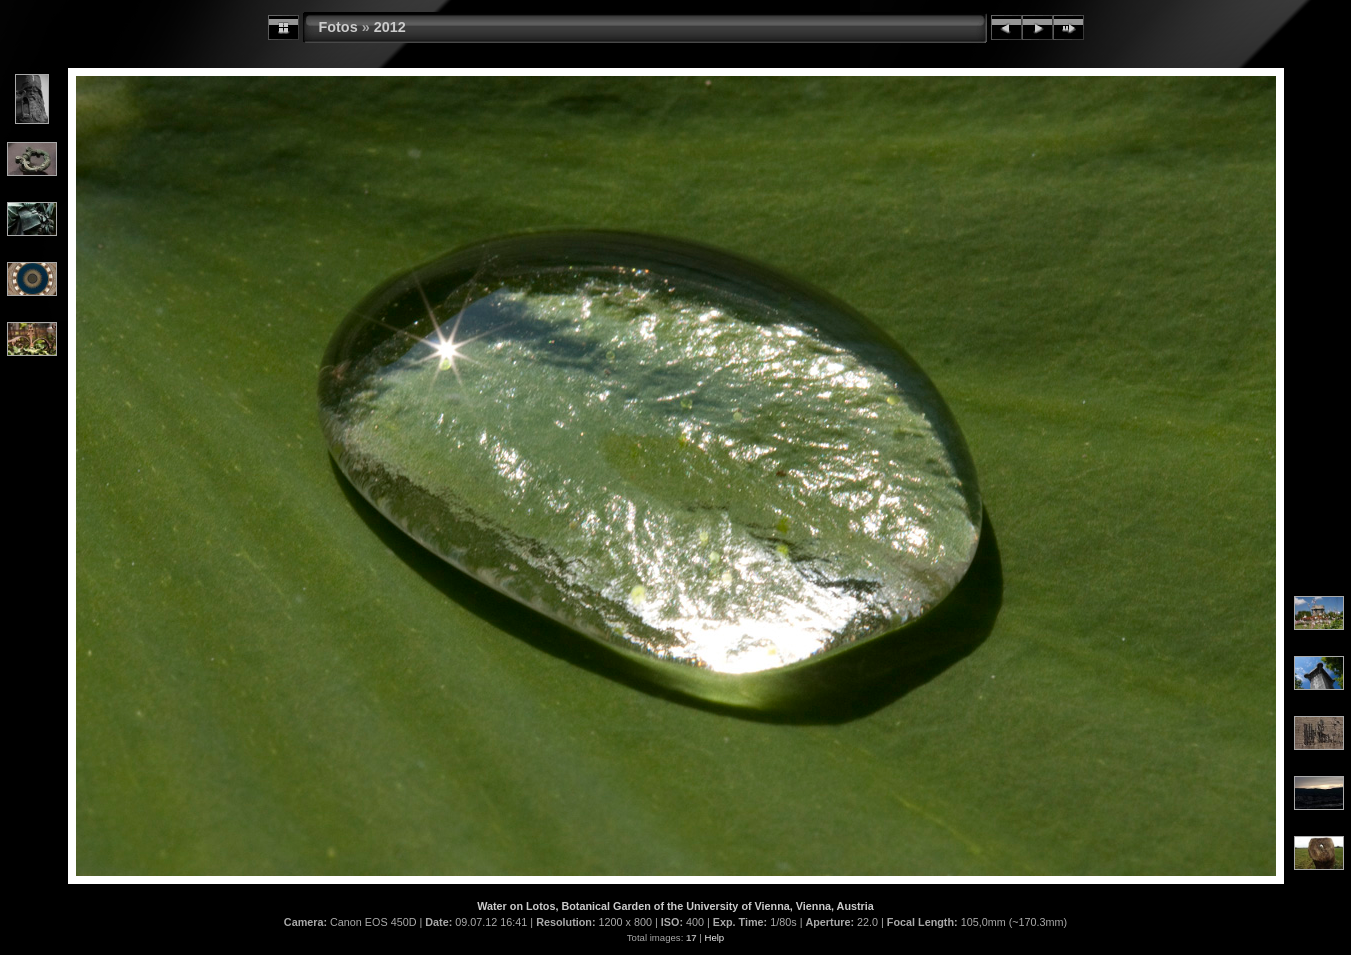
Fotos (338, 27)
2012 (390, 27)
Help (714, 937)
